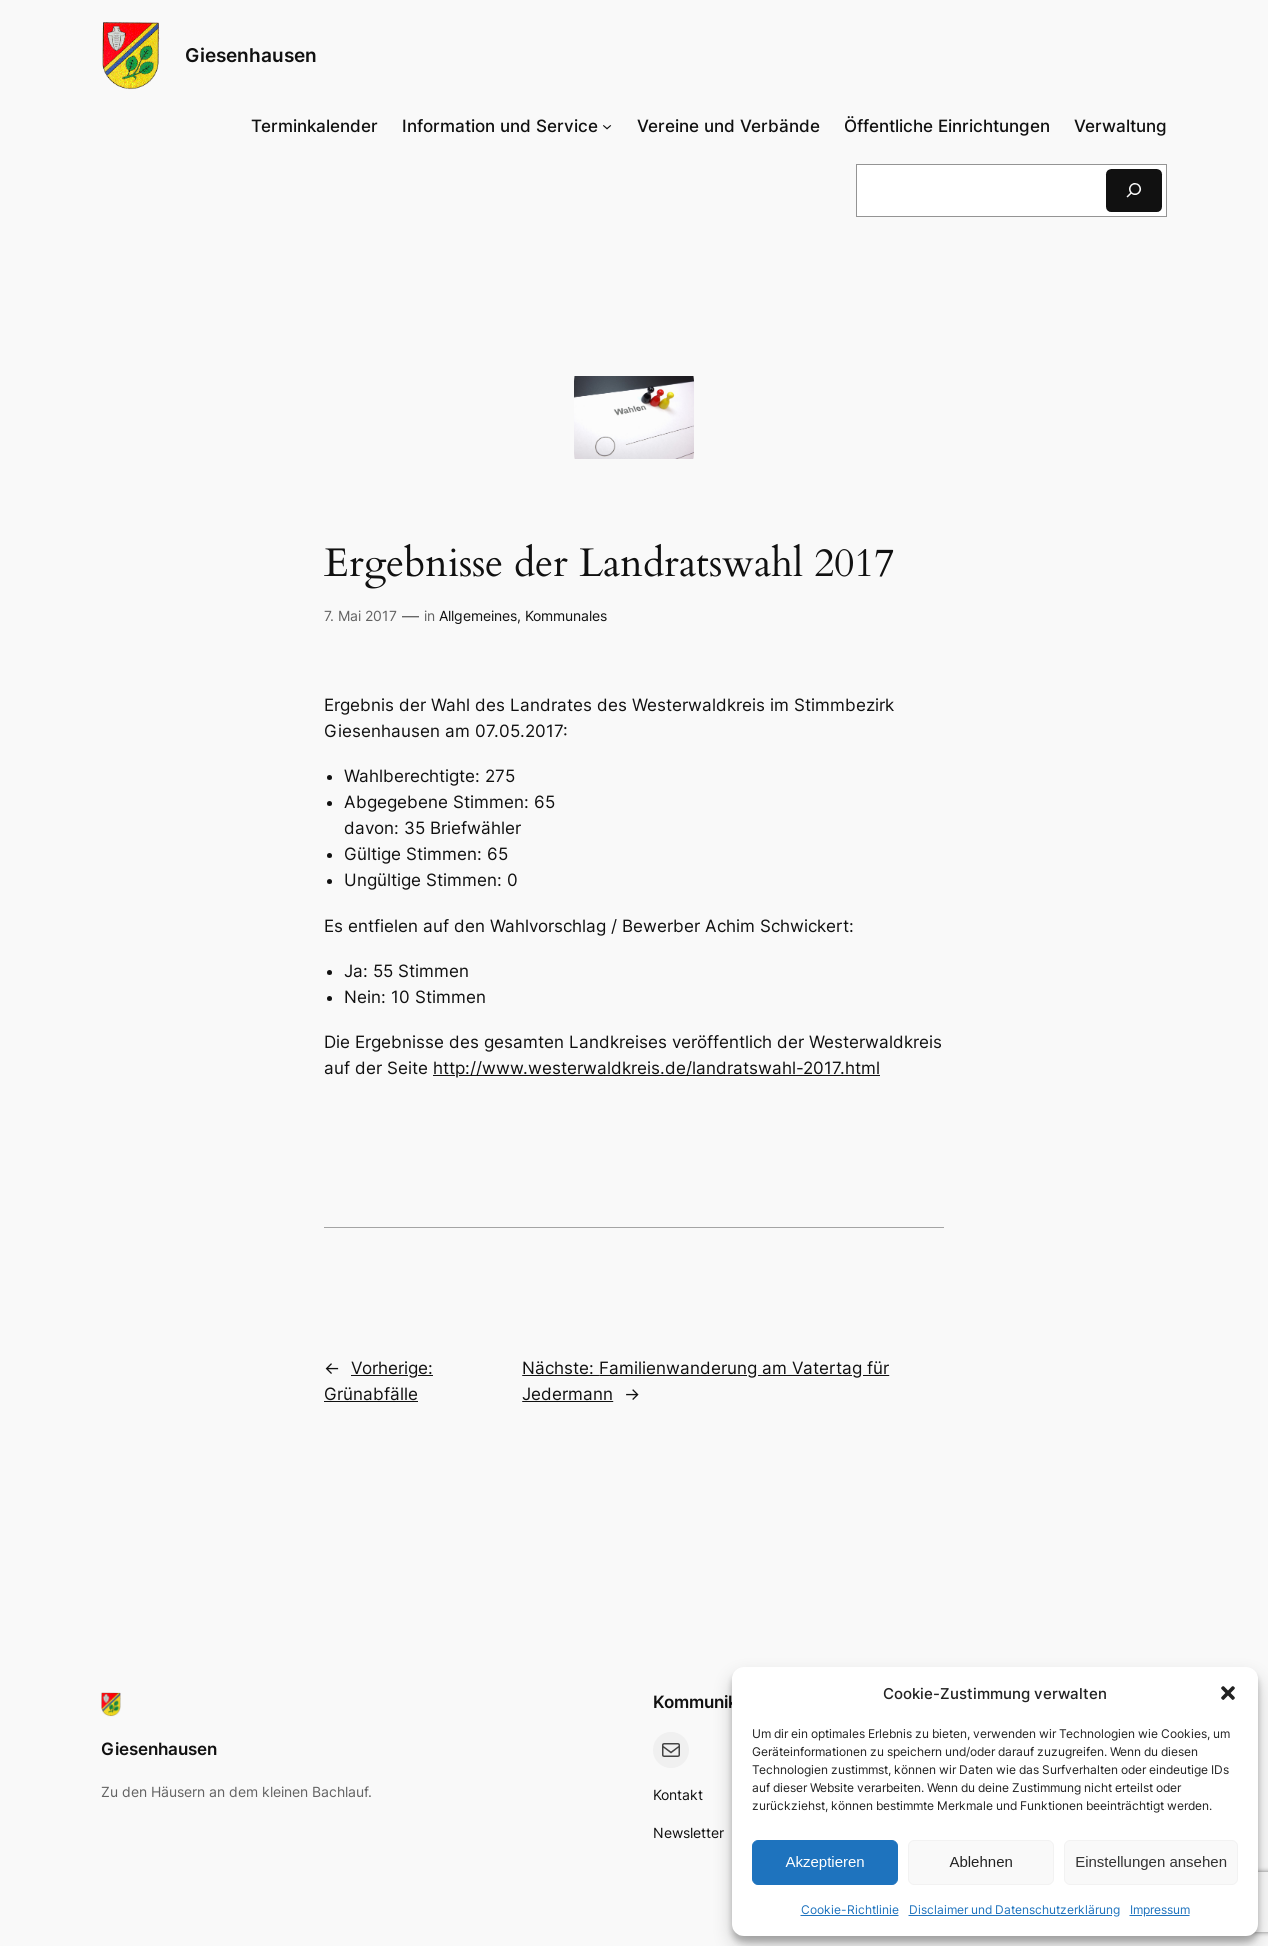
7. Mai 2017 (360, 615)
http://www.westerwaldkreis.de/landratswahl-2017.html (656, 1068)
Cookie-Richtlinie (850, 1909)
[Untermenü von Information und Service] (507, 126)
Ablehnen (980, 1861)
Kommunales (566, 615)
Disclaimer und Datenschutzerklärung (1014, 1909)
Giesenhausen (251, 55)
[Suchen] (1134, 190)
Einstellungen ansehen (1151, 1861)
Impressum (1160, 1909)
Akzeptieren (824, 1861)
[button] (1228, 1693)
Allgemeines (478, 615)
